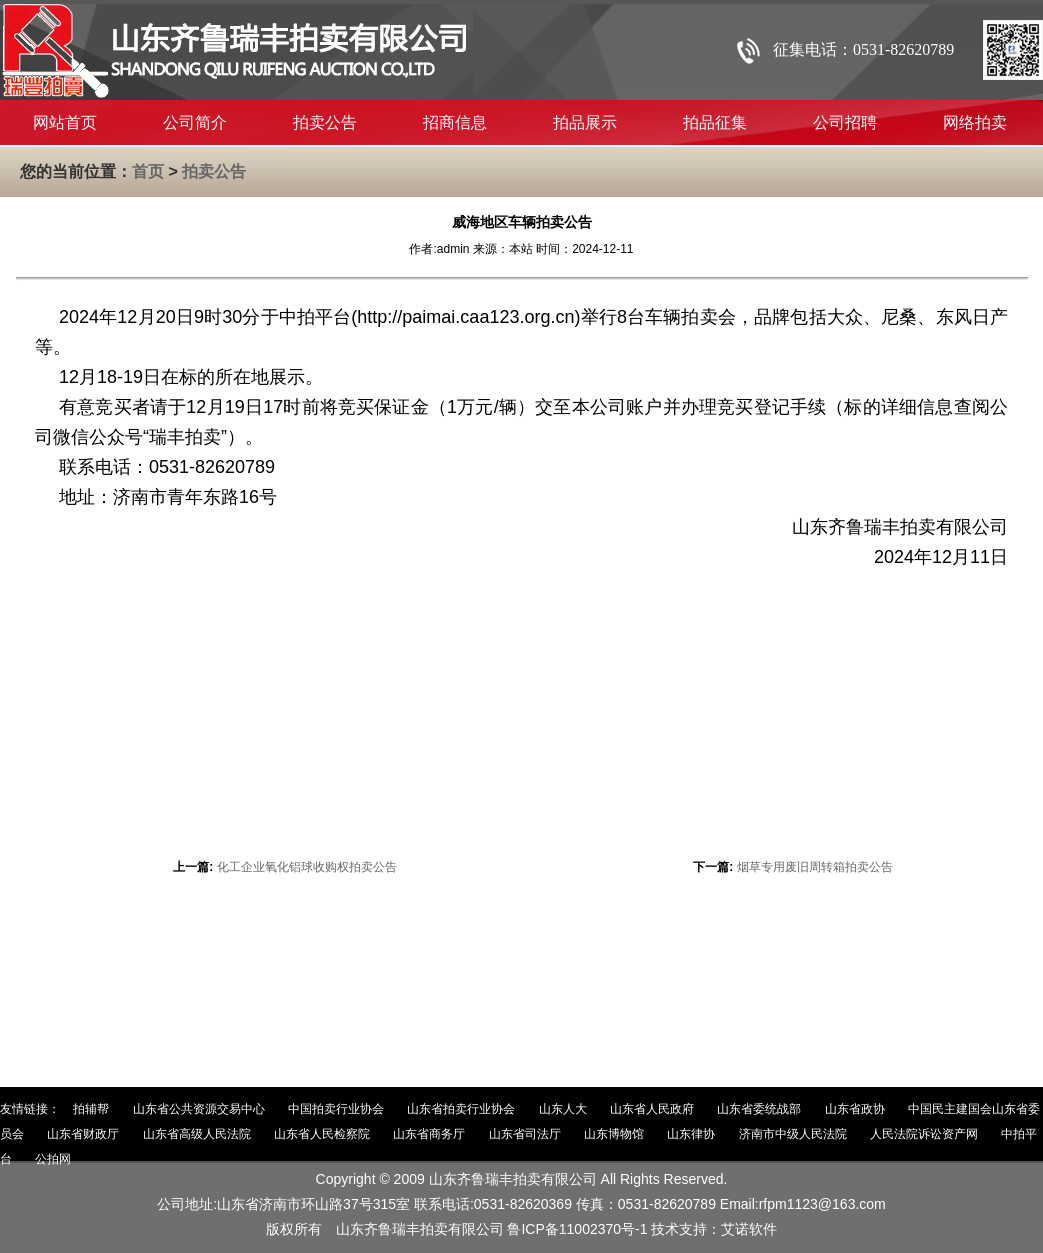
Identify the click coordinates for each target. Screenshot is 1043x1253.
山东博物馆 (614, 1134)
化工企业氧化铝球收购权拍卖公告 (307, 867)
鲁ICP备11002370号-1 (577, 1229)
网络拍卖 (975, 122)
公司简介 (195, 122)
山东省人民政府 (652, 1109)
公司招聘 (845, 122)
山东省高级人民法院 (197, 1134)
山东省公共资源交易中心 (199, 1109)
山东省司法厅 (525, 1134)
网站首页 (65, 122)
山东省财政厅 (83, 1134)
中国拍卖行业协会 (336, 1109)
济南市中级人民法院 (793, 1134)
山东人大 (563, 1109)
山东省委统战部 (759, 1109)
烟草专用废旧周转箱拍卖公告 (815, 867)
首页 (148, 171)
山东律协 (691, 1134)
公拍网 (53, 1159)
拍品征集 (715, 122)
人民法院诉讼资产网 (924, 1134)
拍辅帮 (91, 1109)
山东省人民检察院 (322, 1134)
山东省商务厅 (429, 1134)
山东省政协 (855, 1109)
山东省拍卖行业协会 (461, 1109)
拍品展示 (585, 122)
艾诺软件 (749, 1229)
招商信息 (455, 122)
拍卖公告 (325, 122)
